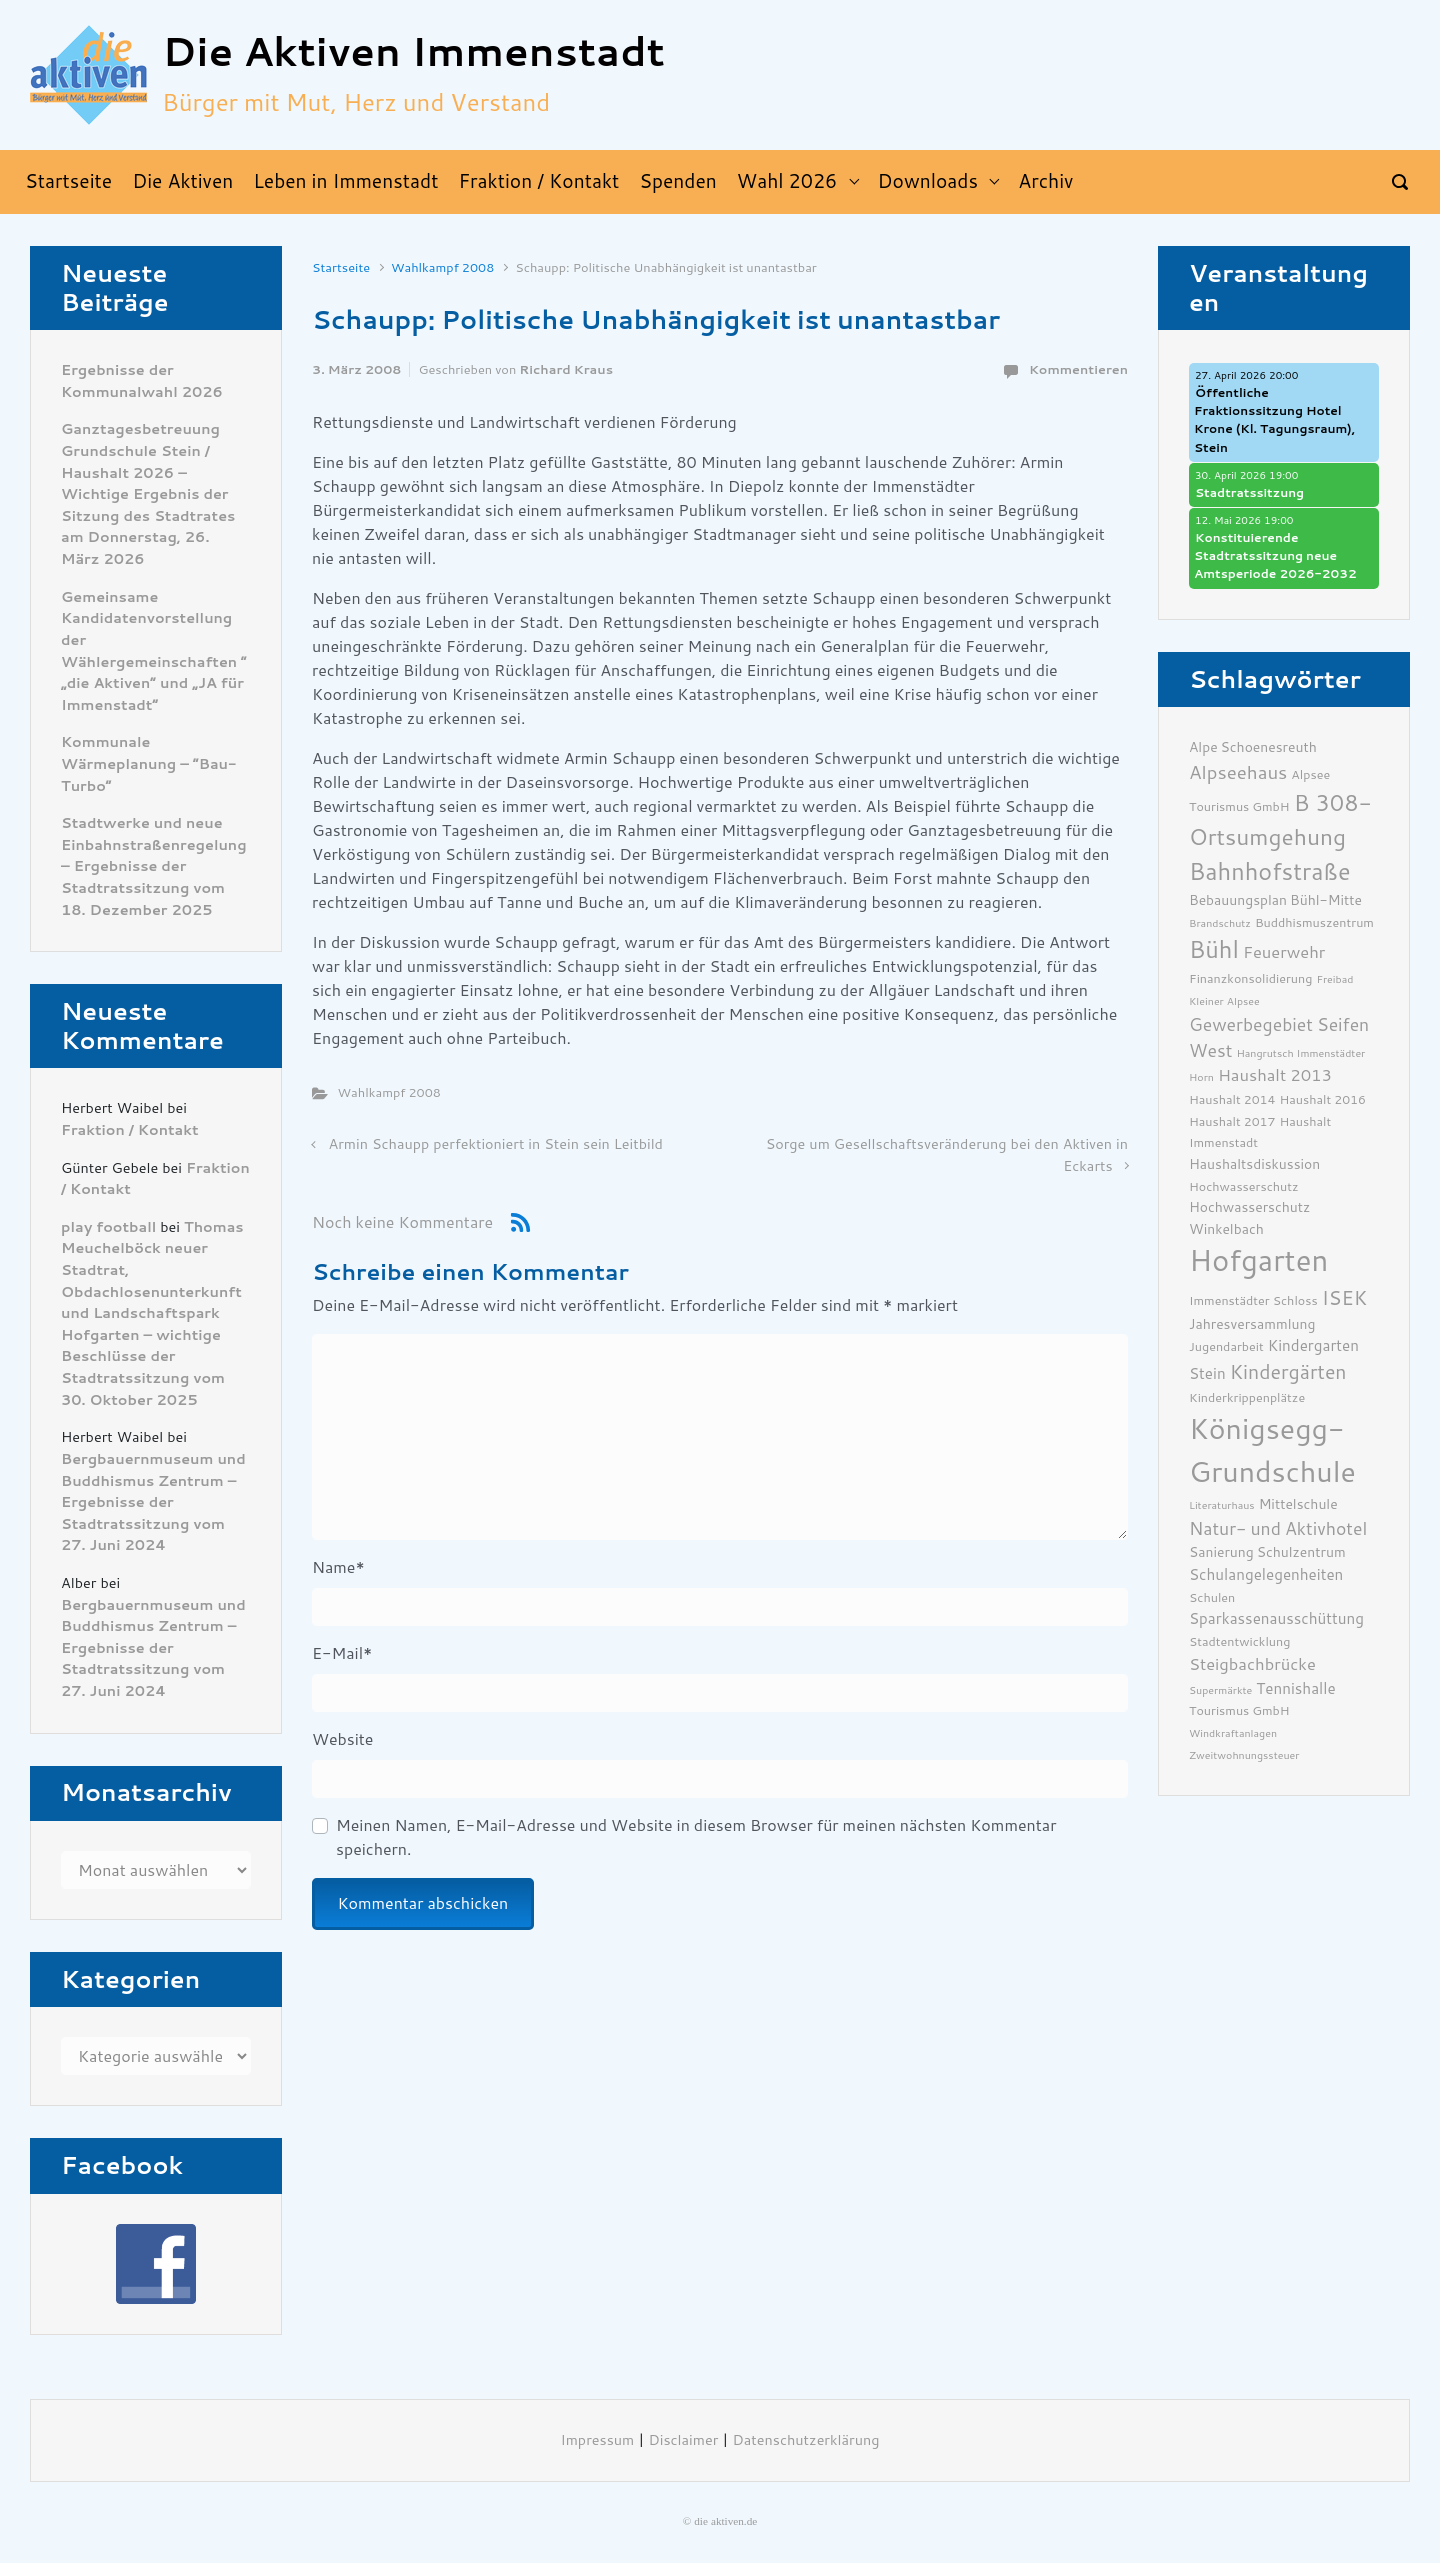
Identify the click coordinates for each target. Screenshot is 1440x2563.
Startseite (341, 267)
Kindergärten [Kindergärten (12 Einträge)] (1288, 1372)
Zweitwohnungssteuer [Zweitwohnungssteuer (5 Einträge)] (1244, 1755)
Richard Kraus (566, 369)
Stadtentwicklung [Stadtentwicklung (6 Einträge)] (1239, 1641)
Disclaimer (683, 2440)
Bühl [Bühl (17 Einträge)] (1214, 950)
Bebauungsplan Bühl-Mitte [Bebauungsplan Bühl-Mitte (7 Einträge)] (1275, 900)
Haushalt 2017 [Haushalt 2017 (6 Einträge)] (1232, 1121)
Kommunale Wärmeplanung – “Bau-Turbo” (148, 764)
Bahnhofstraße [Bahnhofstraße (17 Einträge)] (1270, 872)
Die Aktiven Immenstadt (413, 52)
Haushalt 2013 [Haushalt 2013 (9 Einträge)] (1275, 1075)
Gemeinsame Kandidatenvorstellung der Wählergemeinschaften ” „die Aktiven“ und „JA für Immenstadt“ (154, 651)
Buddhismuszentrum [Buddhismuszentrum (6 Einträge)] (1314, 922)
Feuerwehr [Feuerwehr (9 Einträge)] (1284, 952)
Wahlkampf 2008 (442, 267)
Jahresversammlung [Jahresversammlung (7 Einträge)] (1252, 1324)
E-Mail (342, 1653)
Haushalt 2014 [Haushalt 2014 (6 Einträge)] (1232, 1099)
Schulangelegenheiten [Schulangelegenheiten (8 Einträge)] (1266, 1575)
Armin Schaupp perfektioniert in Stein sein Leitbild (496, 1144)
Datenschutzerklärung (806, 2440)
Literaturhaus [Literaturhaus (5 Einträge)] (1222, 1505)
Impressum (598, 2440)
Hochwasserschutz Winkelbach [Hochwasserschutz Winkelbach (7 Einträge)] (1249, 1218)
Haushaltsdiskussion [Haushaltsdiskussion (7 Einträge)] (1254, 1164)
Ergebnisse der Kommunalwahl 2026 (142, 381)
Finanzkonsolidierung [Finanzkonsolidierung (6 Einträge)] (1250, 978)
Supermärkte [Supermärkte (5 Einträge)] (1220, 1690)
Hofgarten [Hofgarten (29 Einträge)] (1258, 1261)
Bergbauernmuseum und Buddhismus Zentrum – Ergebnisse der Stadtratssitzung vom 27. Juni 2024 (153, 1502)
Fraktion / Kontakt (130, 1130)
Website (342, 1739)
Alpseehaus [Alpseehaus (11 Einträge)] (1238, 773)
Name (338, 1567)
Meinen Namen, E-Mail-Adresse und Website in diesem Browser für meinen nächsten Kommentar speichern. (696, 1837)
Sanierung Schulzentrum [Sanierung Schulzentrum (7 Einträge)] (1267, 1552)
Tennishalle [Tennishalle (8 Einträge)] (1295, 1689)
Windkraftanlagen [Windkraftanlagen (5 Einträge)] (1233, 1733)
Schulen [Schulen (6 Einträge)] (1212, 1597)
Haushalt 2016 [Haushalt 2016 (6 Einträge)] (1323, 1099)
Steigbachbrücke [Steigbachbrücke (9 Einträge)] (1252, 1664)
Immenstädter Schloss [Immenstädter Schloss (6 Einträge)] (1253, 1300)
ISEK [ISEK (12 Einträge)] (1345, 1298)
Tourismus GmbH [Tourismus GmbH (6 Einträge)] (1239, 1710)
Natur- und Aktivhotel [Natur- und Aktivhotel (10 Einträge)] (1278, 1529)
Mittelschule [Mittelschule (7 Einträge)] (1298, 1504)
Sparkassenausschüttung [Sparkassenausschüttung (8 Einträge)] (1276, 1619)
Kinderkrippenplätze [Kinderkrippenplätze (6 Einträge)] (1247, 1397)
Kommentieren (1078, 369)
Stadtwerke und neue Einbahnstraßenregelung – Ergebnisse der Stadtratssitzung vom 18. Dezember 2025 (154, 866)
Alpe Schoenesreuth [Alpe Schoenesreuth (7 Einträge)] (1253, 747)
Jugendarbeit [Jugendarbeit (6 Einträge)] (1226, 1346)
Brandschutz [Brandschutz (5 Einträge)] (1220, 923)
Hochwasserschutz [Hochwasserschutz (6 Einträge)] (1244, 1186)
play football (108, 1227)
